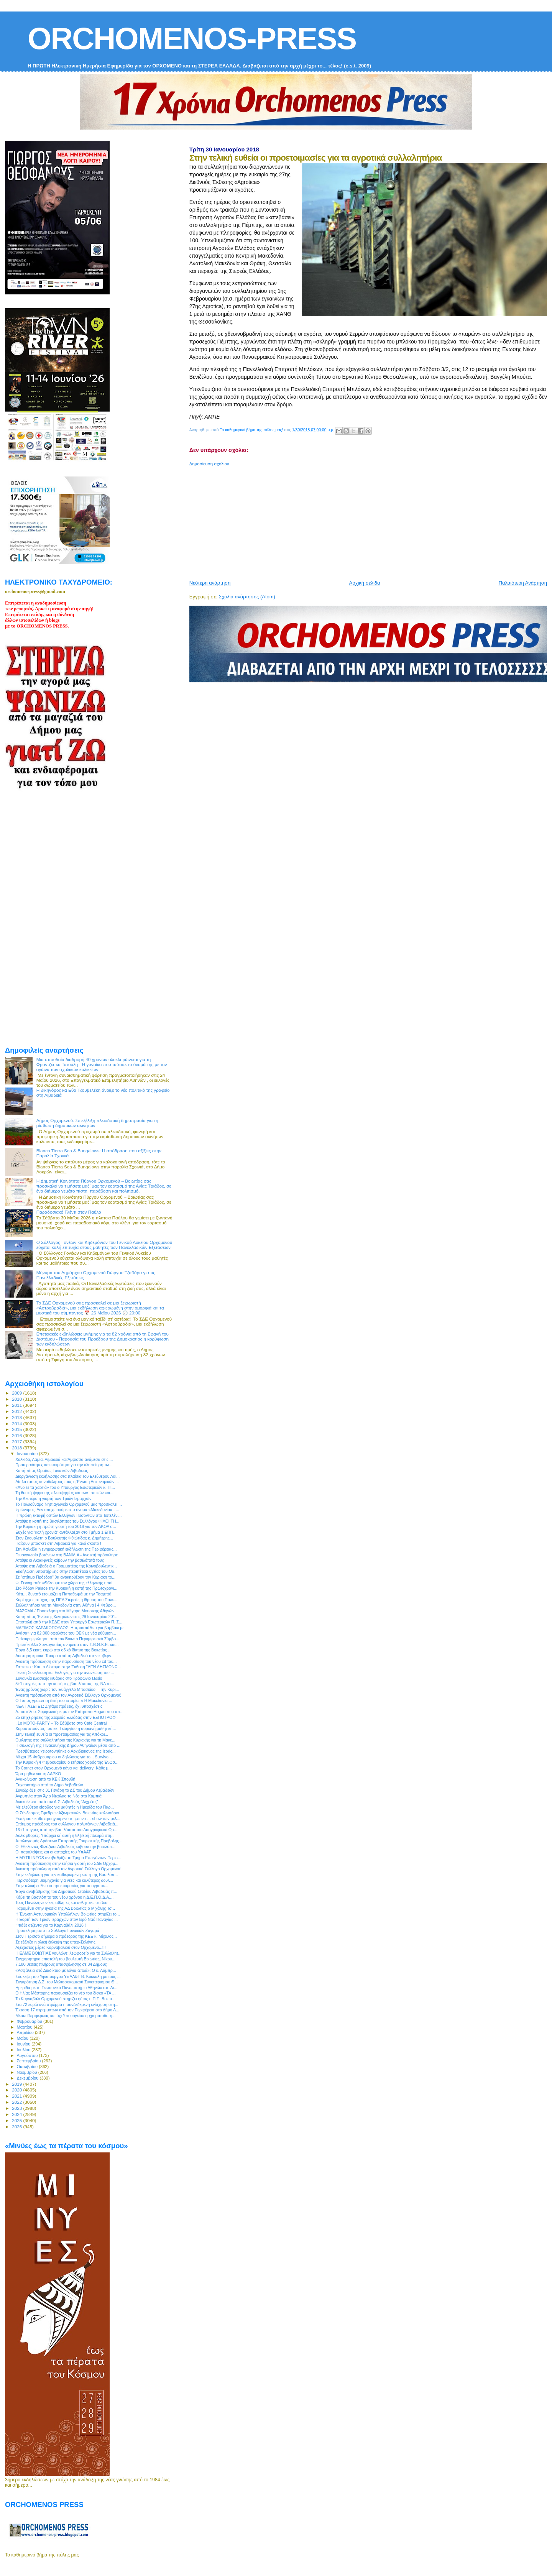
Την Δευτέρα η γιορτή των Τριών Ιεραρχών (53, 1498)
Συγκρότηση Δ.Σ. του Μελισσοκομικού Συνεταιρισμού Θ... (66, 1982)
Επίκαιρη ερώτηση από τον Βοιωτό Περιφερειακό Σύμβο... (67, 1638)
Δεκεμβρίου (28, 2078)
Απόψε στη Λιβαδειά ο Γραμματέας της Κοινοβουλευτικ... (66, 1566)
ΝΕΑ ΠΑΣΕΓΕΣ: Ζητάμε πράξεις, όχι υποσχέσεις (58, 1706)
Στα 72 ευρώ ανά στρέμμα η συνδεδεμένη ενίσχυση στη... (66, 2004)
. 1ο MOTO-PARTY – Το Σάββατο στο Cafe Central (61, 1723)
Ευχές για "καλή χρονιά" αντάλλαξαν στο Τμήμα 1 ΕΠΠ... (66, 1532)
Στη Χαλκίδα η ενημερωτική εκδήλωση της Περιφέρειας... (66, 1549)
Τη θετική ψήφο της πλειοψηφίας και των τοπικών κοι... (64, 1492)
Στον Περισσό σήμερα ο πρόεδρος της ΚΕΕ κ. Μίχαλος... (66, 1936)
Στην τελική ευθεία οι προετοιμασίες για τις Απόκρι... (61, 1734)
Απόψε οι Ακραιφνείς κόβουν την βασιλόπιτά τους (59, 1560)
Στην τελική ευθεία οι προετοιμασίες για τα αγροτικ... (61, 1885)
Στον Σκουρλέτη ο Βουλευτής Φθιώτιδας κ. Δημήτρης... (64, 1538)
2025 (17, 2120)
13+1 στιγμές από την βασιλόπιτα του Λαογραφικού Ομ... (66, 1829)
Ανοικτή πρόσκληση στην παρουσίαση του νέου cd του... (66, 1661)
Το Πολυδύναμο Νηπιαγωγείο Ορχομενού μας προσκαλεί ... (68, 1504)
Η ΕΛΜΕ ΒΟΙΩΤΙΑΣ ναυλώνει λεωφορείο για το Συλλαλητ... (68, 1953)
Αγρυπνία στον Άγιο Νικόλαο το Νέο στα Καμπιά (58, 1796)
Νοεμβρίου (27, 2072)
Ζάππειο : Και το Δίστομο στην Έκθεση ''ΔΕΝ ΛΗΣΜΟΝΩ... (68, 1666)
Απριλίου (26, 2032)
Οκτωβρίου (28, 2066)
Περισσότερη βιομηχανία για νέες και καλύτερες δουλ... (64, 1880)
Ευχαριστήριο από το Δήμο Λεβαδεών (49, 1785)
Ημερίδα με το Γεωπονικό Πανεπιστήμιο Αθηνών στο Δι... (66, 1987)
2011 (17, 1405)
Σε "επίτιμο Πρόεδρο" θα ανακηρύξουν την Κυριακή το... (65, 1577)
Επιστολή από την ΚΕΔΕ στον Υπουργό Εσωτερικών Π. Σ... (68, 1622)
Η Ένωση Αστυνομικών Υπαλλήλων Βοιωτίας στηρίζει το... (67, 1914)
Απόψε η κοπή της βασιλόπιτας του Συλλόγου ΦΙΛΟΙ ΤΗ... (67, 1521)
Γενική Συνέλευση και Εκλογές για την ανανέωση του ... (64, 1672)
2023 (17, 2108)
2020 (17, 2089)
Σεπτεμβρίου (29, 2060)
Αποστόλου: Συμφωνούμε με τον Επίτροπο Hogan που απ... (69, 1711)
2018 (17, 1447)
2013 (17, 1417)
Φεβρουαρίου (30, 2021)
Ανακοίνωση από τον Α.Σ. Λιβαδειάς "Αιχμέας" (56, 1801)
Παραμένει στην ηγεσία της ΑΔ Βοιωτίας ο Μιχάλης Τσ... (65, 1908)
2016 (17, 1435)
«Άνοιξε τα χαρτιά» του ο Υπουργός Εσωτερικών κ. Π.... (65, 1487)
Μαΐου (23, 2038)
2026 (17, 2126)
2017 (17, 1441)
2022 (17, 2102)
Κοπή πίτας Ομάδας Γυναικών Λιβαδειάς (51, 1470)
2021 (17, 2095)
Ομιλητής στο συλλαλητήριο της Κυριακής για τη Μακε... (65, 1740)
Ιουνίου (24, 2044)
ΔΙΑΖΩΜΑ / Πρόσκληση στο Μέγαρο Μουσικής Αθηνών (64, 1610)
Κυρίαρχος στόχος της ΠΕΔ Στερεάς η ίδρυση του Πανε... (66, 1599)
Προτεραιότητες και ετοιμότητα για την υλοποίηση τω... (63, 1464)
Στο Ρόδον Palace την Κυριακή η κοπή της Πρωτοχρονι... (66, 1588)
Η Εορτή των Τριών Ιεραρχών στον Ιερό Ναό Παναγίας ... (66, 1919)
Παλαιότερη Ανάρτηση (523, 583)
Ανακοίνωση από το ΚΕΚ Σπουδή (45, 1779)
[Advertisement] (370, 520)
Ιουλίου (24, 2049)
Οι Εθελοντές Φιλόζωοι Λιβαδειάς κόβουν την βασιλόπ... (65, 1846)
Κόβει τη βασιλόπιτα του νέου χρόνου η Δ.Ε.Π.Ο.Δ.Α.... (64, 1897)
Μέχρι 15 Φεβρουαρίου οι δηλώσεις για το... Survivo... (63, 1757)
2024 (17, 2114)
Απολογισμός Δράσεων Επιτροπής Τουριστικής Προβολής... (68, 1840)
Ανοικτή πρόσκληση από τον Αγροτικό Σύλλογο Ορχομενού (68, 1695)
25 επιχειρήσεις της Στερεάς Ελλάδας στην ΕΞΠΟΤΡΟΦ (65, 1717)
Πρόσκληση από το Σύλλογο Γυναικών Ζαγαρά (57, 1930)
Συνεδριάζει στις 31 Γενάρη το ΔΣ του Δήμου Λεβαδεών (64, 1790)
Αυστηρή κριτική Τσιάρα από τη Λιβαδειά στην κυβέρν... (65, 1655)
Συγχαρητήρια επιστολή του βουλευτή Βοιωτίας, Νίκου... (65, 1959)
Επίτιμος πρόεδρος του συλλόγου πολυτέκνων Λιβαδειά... (66, 1824)
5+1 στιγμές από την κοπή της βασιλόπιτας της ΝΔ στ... (64, 1683)
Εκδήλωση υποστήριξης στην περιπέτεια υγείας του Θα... (66, 1571)
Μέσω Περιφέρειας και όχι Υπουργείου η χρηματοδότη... (65, 2015)
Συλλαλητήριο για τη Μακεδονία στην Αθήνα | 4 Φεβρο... (65, 1605)
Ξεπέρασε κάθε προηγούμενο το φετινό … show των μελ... (67, 1818)
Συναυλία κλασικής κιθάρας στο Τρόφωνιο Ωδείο (58, 1678)
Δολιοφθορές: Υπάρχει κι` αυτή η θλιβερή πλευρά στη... (65, 1835)
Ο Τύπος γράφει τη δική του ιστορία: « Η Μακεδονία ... (63, 1700)
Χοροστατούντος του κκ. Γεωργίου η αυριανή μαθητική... (65, 1728)
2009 (17, 1392)
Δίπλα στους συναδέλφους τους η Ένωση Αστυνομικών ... (67, 1481)
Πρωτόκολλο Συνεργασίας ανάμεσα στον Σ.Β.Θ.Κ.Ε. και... (66, 1644)
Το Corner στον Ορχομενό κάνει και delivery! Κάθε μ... (63, 1768)
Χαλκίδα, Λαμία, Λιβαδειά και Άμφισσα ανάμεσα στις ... (64, 1459)
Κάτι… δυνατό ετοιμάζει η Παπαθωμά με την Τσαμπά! (63, 1594)
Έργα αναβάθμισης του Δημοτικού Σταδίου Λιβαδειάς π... (66, 1891)
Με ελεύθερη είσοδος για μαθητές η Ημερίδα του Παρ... (64, 1807)
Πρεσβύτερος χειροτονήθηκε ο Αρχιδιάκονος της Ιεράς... (65, 1751)
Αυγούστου (28, 2055)
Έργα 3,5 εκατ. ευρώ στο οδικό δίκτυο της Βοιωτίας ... (63, 1650)
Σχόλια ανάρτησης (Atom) (247, 597)
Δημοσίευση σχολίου (209, 464)
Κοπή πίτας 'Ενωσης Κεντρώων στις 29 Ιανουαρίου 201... (66, 1616)
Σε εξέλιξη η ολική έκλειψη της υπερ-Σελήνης (55, 1942)
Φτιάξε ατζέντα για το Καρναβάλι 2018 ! (50, 1925)
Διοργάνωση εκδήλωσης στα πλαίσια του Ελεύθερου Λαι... (67, 1476)
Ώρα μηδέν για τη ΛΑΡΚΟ (38, 1773)
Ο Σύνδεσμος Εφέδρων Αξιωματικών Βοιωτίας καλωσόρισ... (69, 1812)
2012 (17, 1411)
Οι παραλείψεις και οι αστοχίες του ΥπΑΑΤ (53, 1852)
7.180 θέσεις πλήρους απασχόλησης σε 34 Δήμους (61, 1964)
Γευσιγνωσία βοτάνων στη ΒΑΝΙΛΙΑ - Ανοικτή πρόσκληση (66, 1554)
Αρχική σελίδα (364, 583)
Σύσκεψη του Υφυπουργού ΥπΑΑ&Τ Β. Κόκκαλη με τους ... (67, 1976)
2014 (17, 1423)
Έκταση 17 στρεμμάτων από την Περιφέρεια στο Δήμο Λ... (67, 2010)
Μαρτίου (25, 2027)
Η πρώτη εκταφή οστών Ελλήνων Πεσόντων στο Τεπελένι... (68, 1515)
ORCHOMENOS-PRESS (192, 38)
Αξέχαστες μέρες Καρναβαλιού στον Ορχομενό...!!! (60, 1947)
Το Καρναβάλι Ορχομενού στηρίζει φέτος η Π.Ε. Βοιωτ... (65, 1998)
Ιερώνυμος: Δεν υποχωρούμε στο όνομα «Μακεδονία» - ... (67, 1509)
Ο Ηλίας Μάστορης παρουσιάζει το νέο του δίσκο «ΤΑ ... (65, 1993)
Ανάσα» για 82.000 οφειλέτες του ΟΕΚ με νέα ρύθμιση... (65, 1633)
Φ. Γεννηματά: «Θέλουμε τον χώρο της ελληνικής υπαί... (65, 1582)
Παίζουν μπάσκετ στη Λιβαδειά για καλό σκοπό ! (58, 1543)
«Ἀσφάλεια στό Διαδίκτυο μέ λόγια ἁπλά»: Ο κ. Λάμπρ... (65, 1970)
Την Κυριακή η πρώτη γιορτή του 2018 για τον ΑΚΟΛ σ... (65, 1526)
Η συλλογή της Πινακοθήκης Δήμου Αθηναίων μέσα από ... (67, 1745)
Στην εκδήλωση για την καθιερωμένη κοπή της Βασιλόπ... (66, 1874)
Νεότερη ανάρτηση (210, 583)
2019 (17, 2084)
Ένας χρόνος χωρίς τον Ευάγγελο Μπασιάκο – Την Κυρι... (67, 1689)
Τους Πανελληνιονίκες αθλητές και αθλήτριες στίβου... (63, 1902)
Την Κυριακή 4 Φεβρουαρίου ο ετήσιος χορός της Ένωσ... (66, 1762)
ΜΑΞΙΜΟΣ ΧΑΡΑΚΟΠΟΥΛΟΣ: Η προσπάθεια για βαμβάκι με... (71, 1627)
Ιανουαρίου (28, 1453)
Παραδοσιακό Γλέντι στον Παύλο (68, 1211)
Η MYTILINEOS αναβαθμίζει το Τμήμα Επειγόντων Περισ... (68, 1857)
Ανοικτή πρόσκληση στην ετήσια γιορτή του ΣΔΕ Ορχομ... (66, 1863)
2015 (17, 1429)
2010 (17, 1398)
